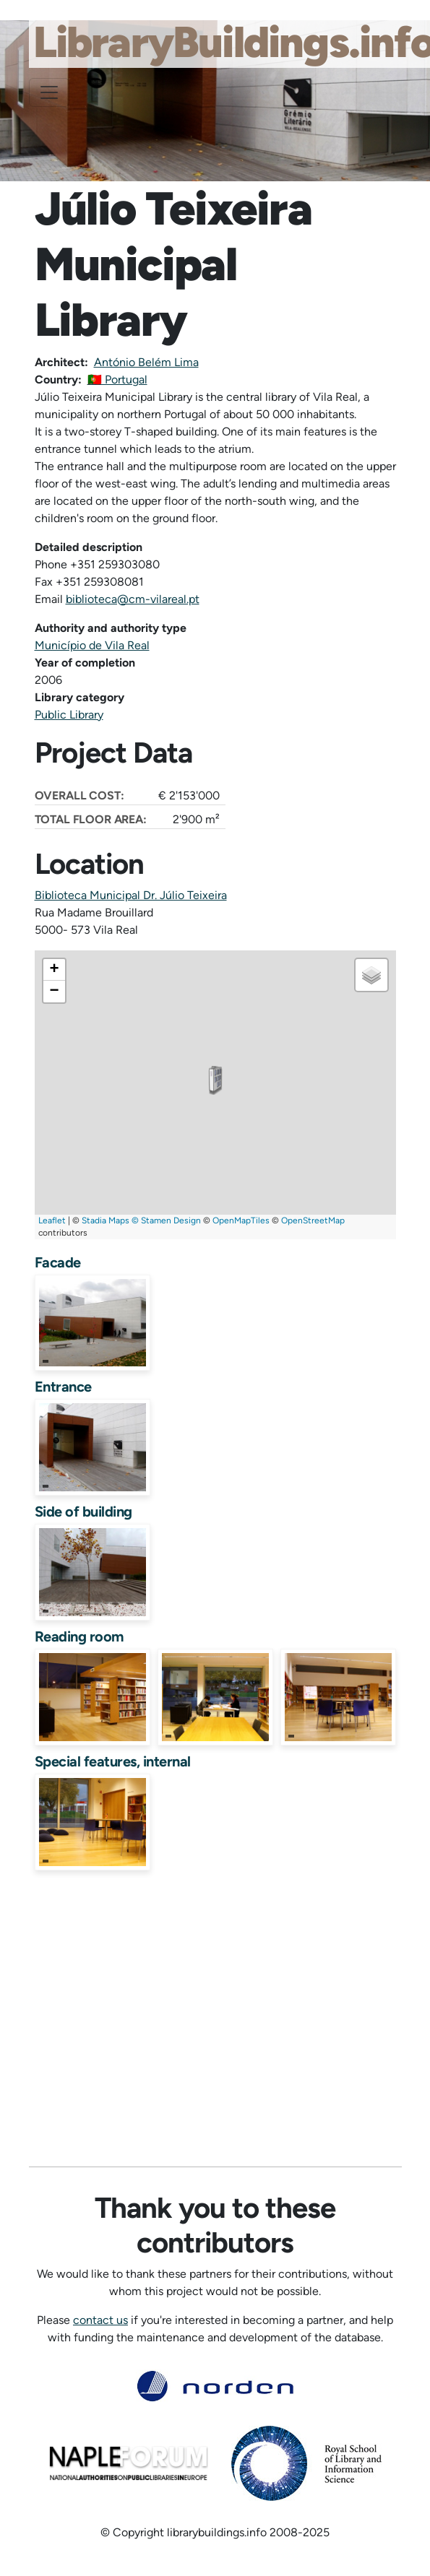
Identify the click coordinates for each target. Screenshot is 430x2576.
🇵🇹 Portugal (117, 379)
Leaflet (52, 1220)
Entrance (63, 1386)
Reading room (79, 1636)
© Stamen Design (166, 1220)
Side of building (83, 1511)
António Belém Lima (146, 362)
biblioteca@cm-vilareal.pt (132, 599)
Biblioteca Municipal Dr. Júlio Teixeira (131, 895)
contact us (100, 2320)
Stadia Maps (105, 1220)
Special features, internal (113, 1761)
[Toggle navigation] (49, 92)
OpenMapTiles (241, 1220)
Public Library (69, 714)
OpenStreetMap (313, 1220)
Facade (58, 1262)
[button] (215, 1080)
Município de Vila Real (92, 645)
